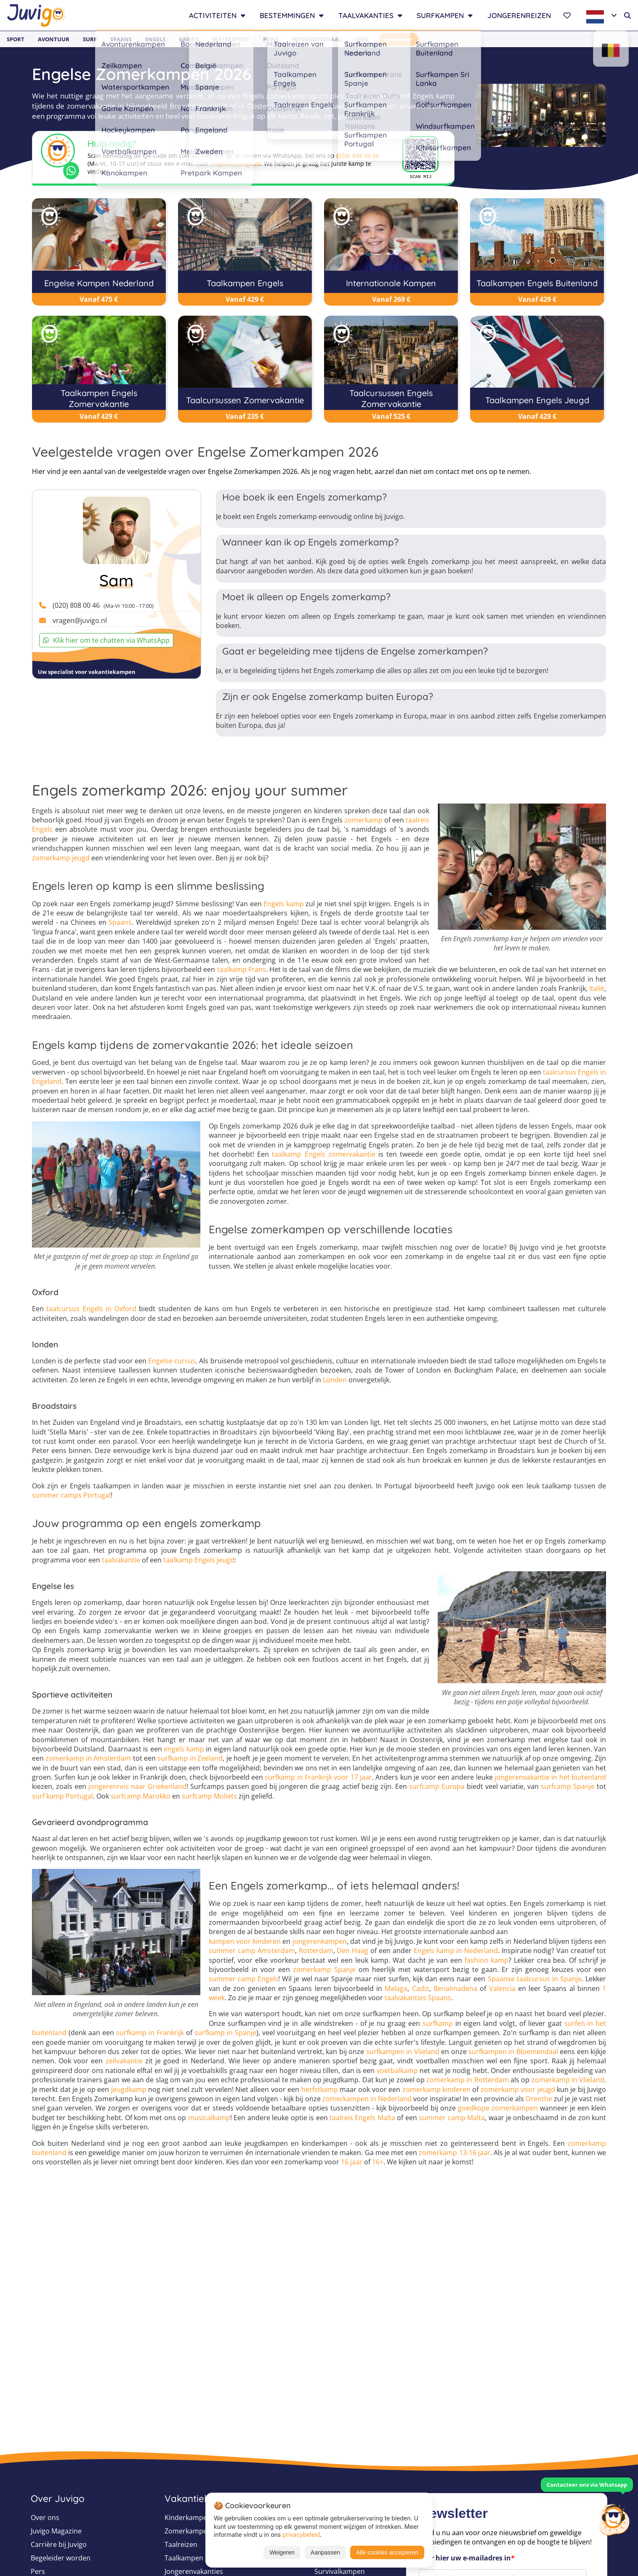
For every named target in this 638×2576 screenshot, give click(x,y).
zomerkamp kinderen (436, 2089)
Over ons (45, 2517)
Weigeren (282, 2552)
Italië (596, 988)
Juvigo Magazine (56, 2531)
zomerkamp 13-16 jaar (454, 2152)
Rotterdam (316, 1950)
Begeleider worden (60, 2558)
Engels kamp (283, 903)
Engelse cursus (172, 1360)
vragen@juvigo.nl (235, 164)
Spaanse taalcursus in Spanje (535, 1978)
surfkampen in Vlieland (402, 2051)
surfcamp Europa (437, 1786)
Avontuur (53, 39)
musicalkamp (209, 2117)
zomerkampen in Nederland (367, 2098)
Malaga (396, 1988)
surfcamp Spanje (568, 1786)
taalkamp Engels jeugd (198, 1560)
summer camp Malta (452, 2117)
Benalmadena (455, 1988)
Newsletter (398, 39)
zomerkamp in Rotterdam (467, 2079)
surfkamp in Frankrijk (150, 2032)
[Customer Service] (614, 2518)
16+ (377, 2161)
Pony (271, 39)
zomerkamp (363, 820)
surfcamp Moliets (209, 1796)
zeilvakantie (124, 2060)
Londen (335, 1379)
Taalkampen (184, 2558)
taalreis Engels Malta (362, 2117)
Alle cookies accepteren (387, 2552)
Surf (90, 39)
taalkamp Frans (241, 969)
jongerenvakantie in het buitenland (550, 1777)
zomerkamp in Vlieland (568, 2079)
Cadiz (420, 1988)
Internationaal (316, 39)
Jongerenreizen (519, 15)
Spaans (121, 39)
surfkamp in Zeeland (190, 1758)
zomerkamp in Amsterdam (88, 1758)
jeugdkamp (128, 2089)
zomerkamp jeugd (61, 857)
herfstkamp (319, 2089)
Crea (362, 39)
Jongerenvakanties (194, 2571)
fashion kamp (486, 1960)
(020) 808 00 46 (357, 156)
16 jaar (351, 2161)
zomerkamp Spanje (324, 1969)
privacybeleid (301, 2534)
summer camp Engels (243, 1978)
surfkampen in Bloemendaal (513, 2051)
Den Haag (352, 1950)
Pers (38, 2571)
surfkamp (438, 2023)
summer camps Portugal (71, 1495)
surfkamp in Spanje (225, 2032)
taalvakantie (121, 1560)
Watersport (231, 39)
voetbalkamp (397, 2070)
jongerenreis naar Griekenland (137, 1786)
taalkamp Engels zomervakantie (323, 1154)
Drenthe (539, 2098)
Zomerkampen (188, 2531)
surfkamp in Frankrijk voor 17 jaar (318, 1777)
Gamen (189, 39)
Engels (155, 39)
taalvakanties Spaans (418, 1997)
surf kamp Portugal (62, 1796)
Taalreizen (181, 2544)
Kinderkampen (188, 2517)
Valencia (502, 1988)
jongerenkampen (319, 1941)
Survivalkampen (339, 2571)
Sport (15, 39)
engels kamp (184, 1749)
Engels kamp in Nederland (456, 1950)
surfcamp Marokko (140, 1796)
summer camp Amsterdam (252, 1950)
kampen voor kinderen (245, 1941)
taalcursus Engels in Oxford (91, 1308)
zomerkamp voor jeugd (518, 2089)
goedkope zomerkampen (498, 2108)
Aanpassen (325, 2552)
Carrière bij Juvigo (59, 2544)
